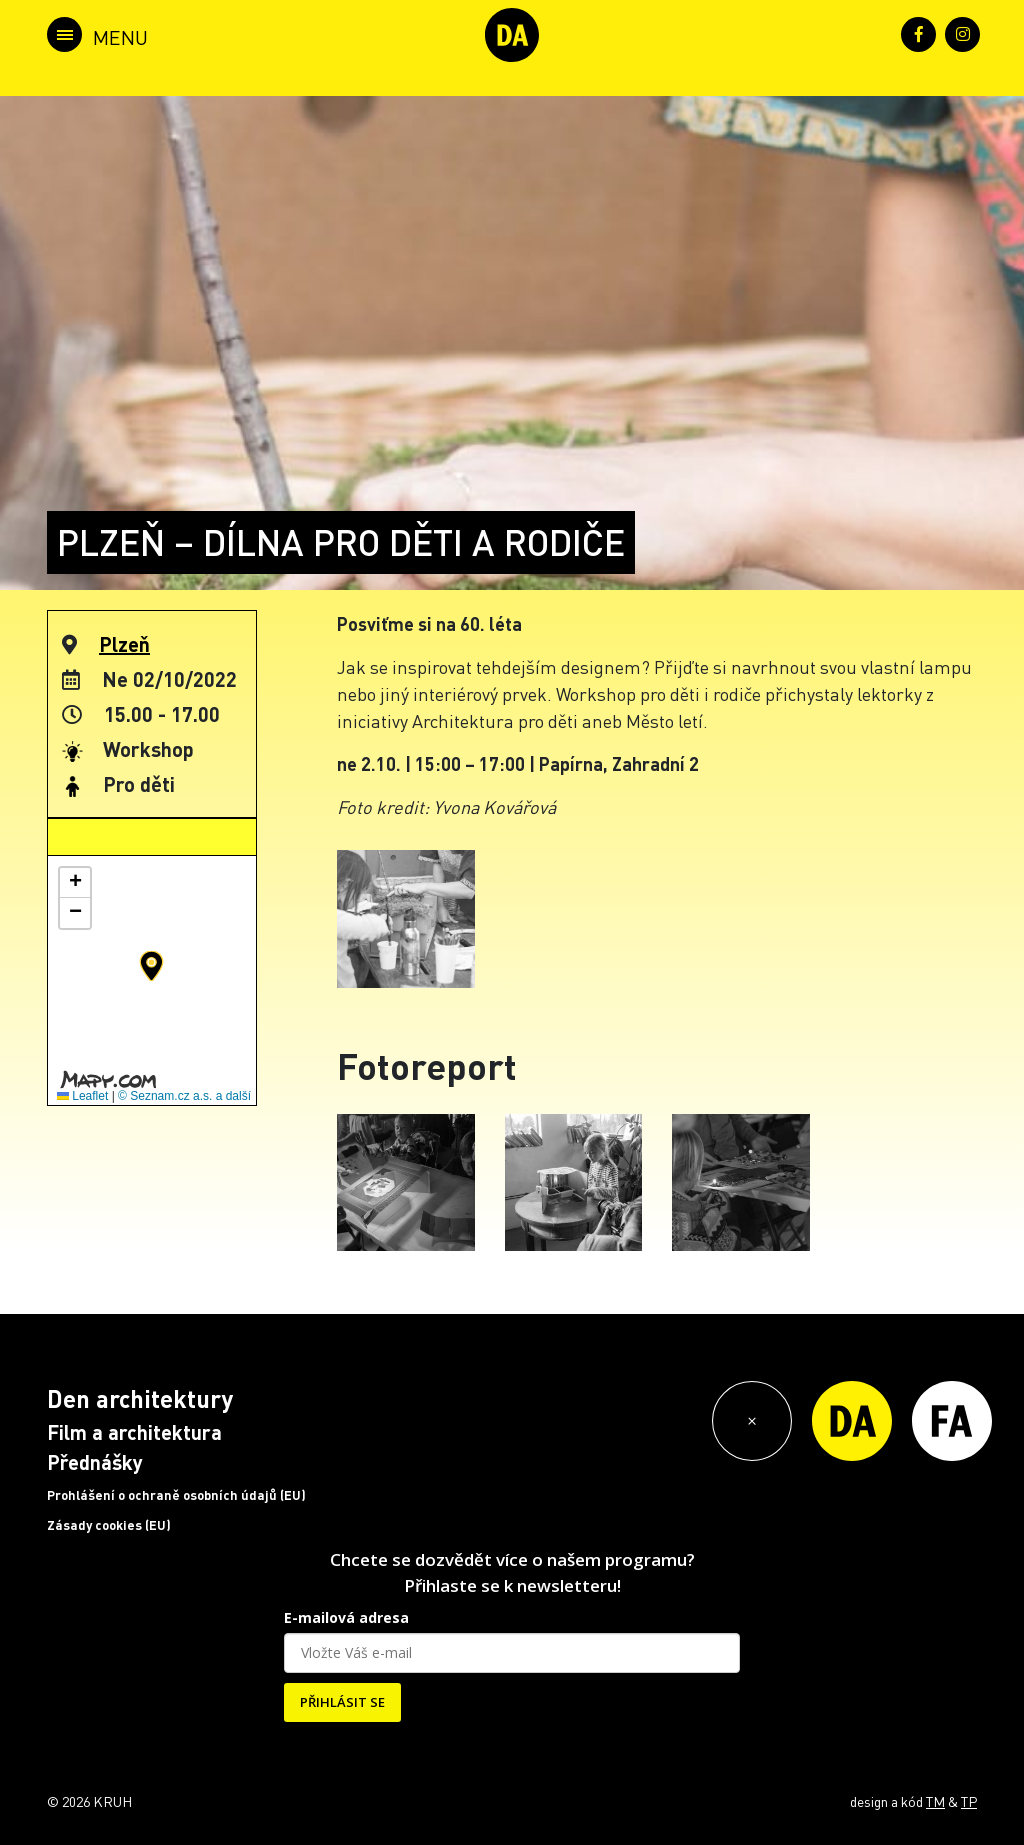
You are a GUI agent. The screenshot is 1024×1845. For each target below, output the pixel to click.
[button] (151, 966)
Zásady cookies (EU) (109, 1525)
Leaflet (82, 1096)
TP (969, 1801)
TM (935, 1801)
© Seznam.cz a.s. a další (184, 1096)
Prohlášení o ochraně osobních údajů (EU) (176, 1495)
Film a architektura (134, 1432)
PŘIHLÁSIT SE (342, 1702)
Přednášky (95, 1462)
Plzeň (124, 644)
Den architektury (140, 1398)
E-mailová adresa (346, 1617)
